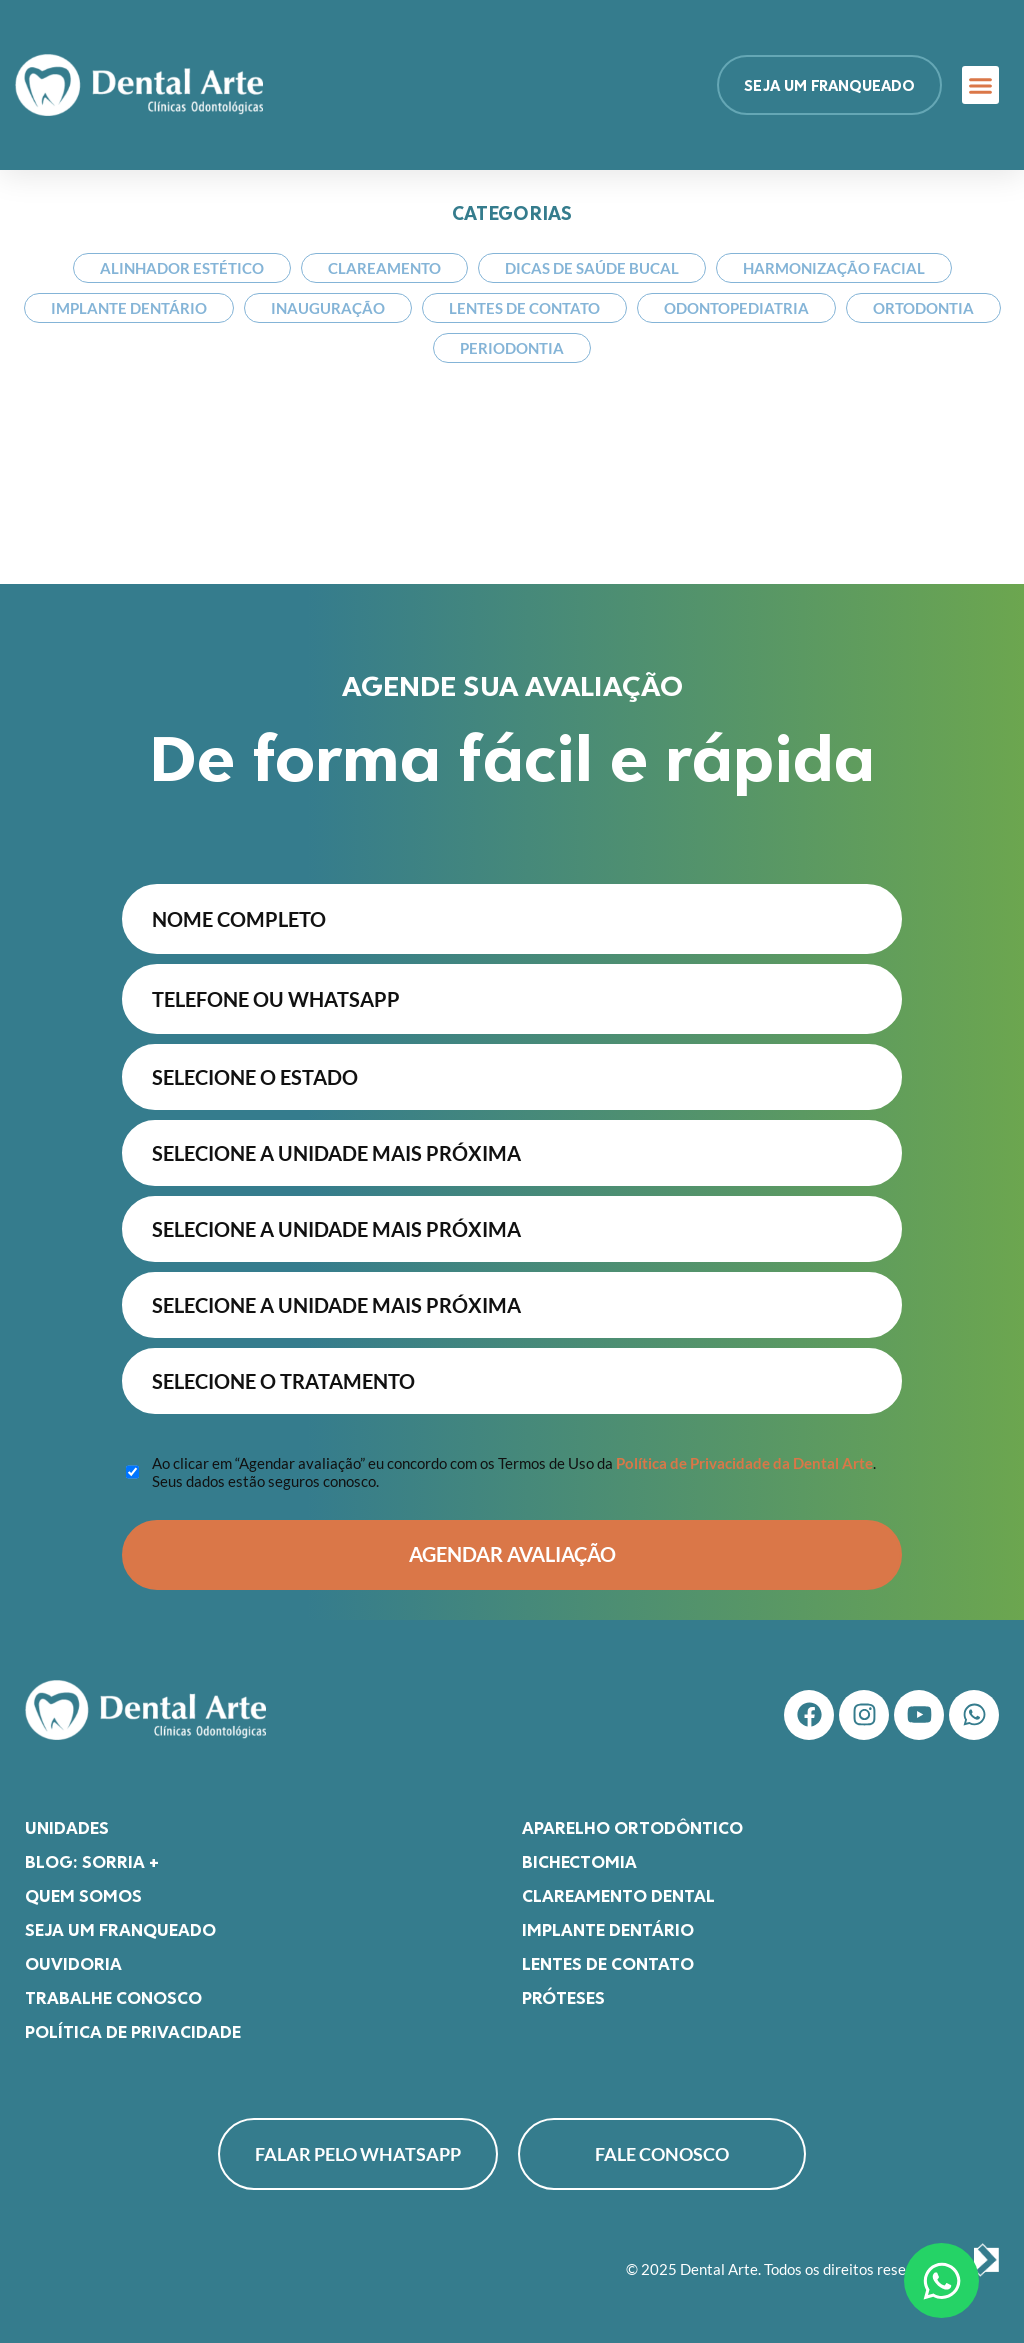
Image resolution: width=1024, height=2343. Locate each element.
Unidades (67, 1827)
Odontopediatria (736, 308)
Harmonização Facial (834, 268)
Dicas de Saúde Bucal (592, 268)
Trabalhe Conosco (113, 1997)
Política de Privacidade (133, 2031)
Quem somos (83, 1895)
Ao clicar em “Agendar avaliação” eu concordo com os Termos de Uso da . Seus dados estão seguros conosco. (514, 1472)
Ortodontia (923, 308)
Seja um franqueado (120, 1929)
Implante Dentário (129, 308)
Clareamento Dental (618, 1895)
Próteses (563, 1997)
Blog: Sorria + (92, 1861)
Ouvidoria (73, 1963)
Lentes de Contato (524, 308)
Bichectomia (579, 1861)
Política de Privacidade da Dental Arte (744, 1463)
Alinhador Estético (182, 268)
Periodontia (512, 348)
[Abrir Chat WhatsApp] (941, 2280)
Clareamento (384, 268)
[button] (981, 85)
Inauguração (328, 308)
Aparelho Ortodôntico (632, 1827)
